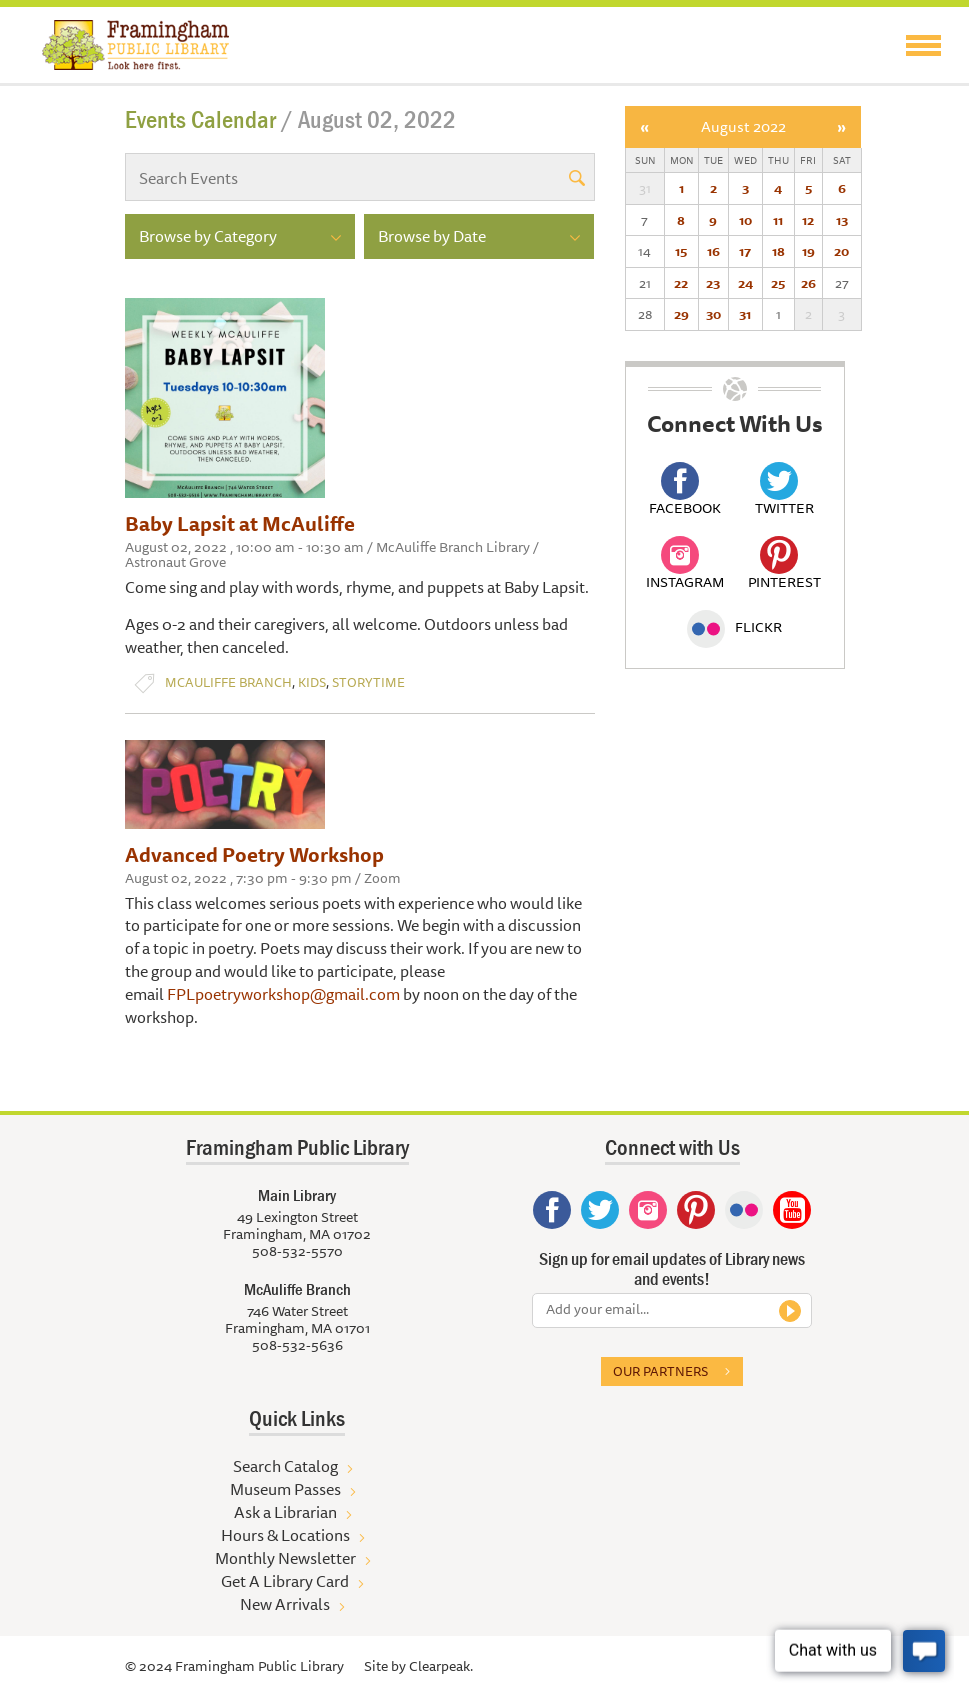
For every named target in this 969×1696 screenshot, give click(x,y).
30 (713, 314)
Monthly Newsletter (285, 1558)
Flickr (734, 627)
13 (842, 220)
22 (681, 283)
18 (778, 251)
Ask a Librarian (285, 1512)
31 (745, 314)
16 (713, 251)
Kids (312, 682)
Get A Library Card (285, 1581)
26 (808, 283)
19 (808, 251)
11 (778, 220)
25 (778, 283)
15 (681, 251)
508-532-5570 (297, 1251)
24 (745, 283)
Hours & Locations (285, 1535)
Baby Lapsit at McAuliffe (240, 523)
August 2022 (743, 126)
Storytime (368, 682)
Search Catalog (285, 1466)
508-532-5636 (297, 1345)
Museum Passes (285, 1489)
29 (681, 314)
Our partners (660, 1371)
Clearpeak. (441, 1666)
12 (808, 220)
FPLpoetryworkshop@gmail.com (283, 994)
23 (713, 283)
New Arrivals (285, 1604)
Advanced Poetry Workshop (254, 854)
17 (745, 251)
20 (841, 251)
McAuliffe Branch (228, 682)
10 (745, 220)
